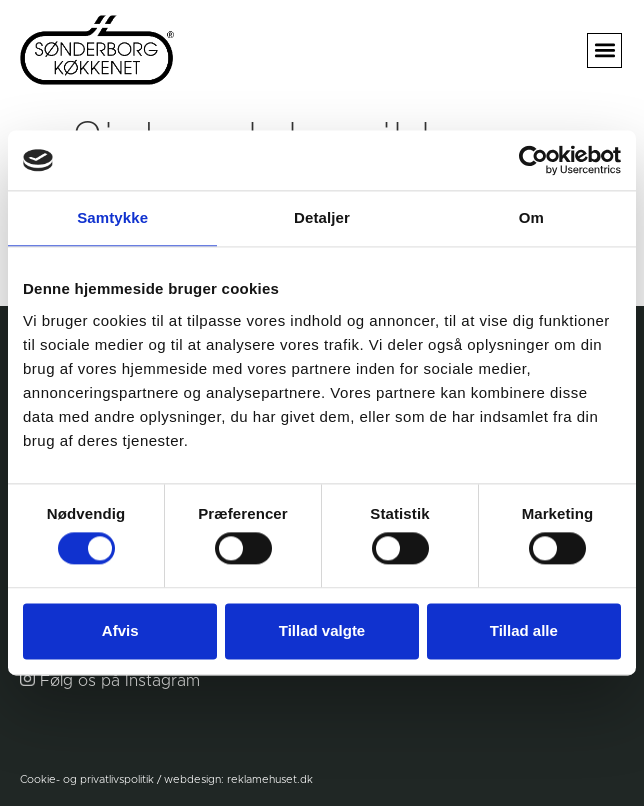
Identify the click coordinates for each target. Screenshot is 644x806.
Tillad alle (524, 630)
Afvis (120, 630)
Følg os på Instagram (120, 681)
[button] (604, 50)
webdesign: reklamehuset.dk (238, 779)
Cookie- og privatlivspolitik (87, 779)
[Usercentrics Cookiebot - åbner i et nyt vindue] (533, 160)
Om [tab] (531, 217)
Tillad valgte (322, 630)
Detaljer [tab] (322, 217)
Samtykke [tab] (112, 217)
